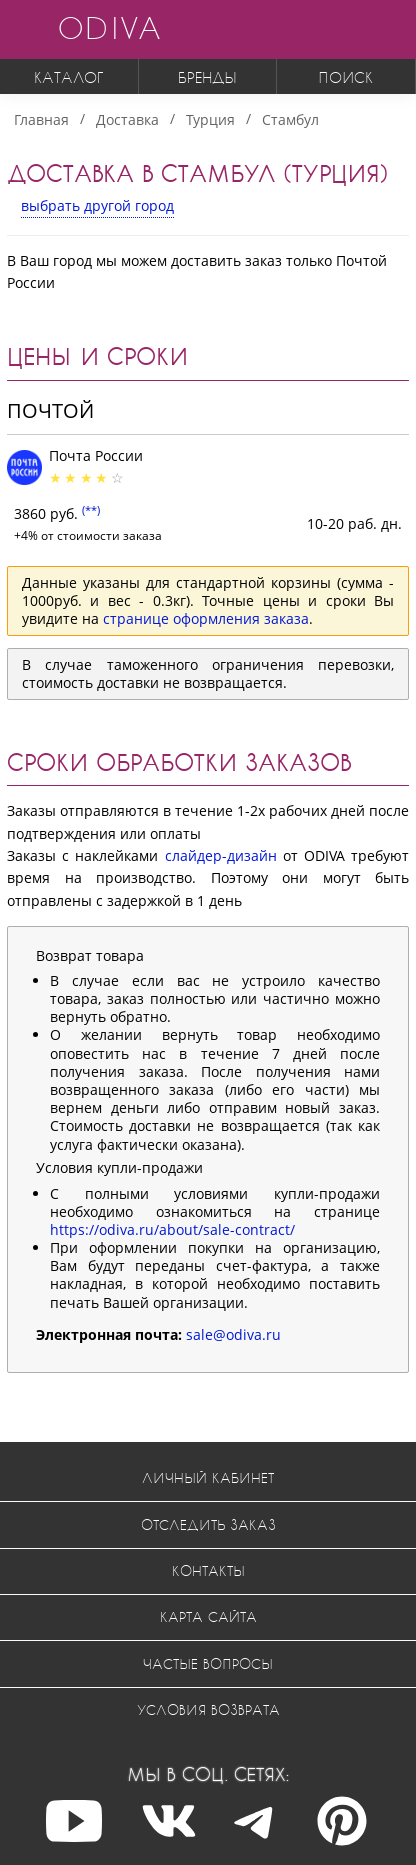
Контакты (208, 1570)
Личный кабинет (208, 1477)
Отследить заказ (208, 1524)
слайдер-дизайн (221, 855)
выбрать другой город (97, 205)
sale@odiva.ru (233, 1334)
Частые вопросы (208, 1663)
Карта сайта (208, 1616)
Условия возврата (208, 1709)
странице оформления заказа (206, 618)
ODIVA (109, 27)
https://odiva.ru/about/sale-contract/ (172, 1229)
